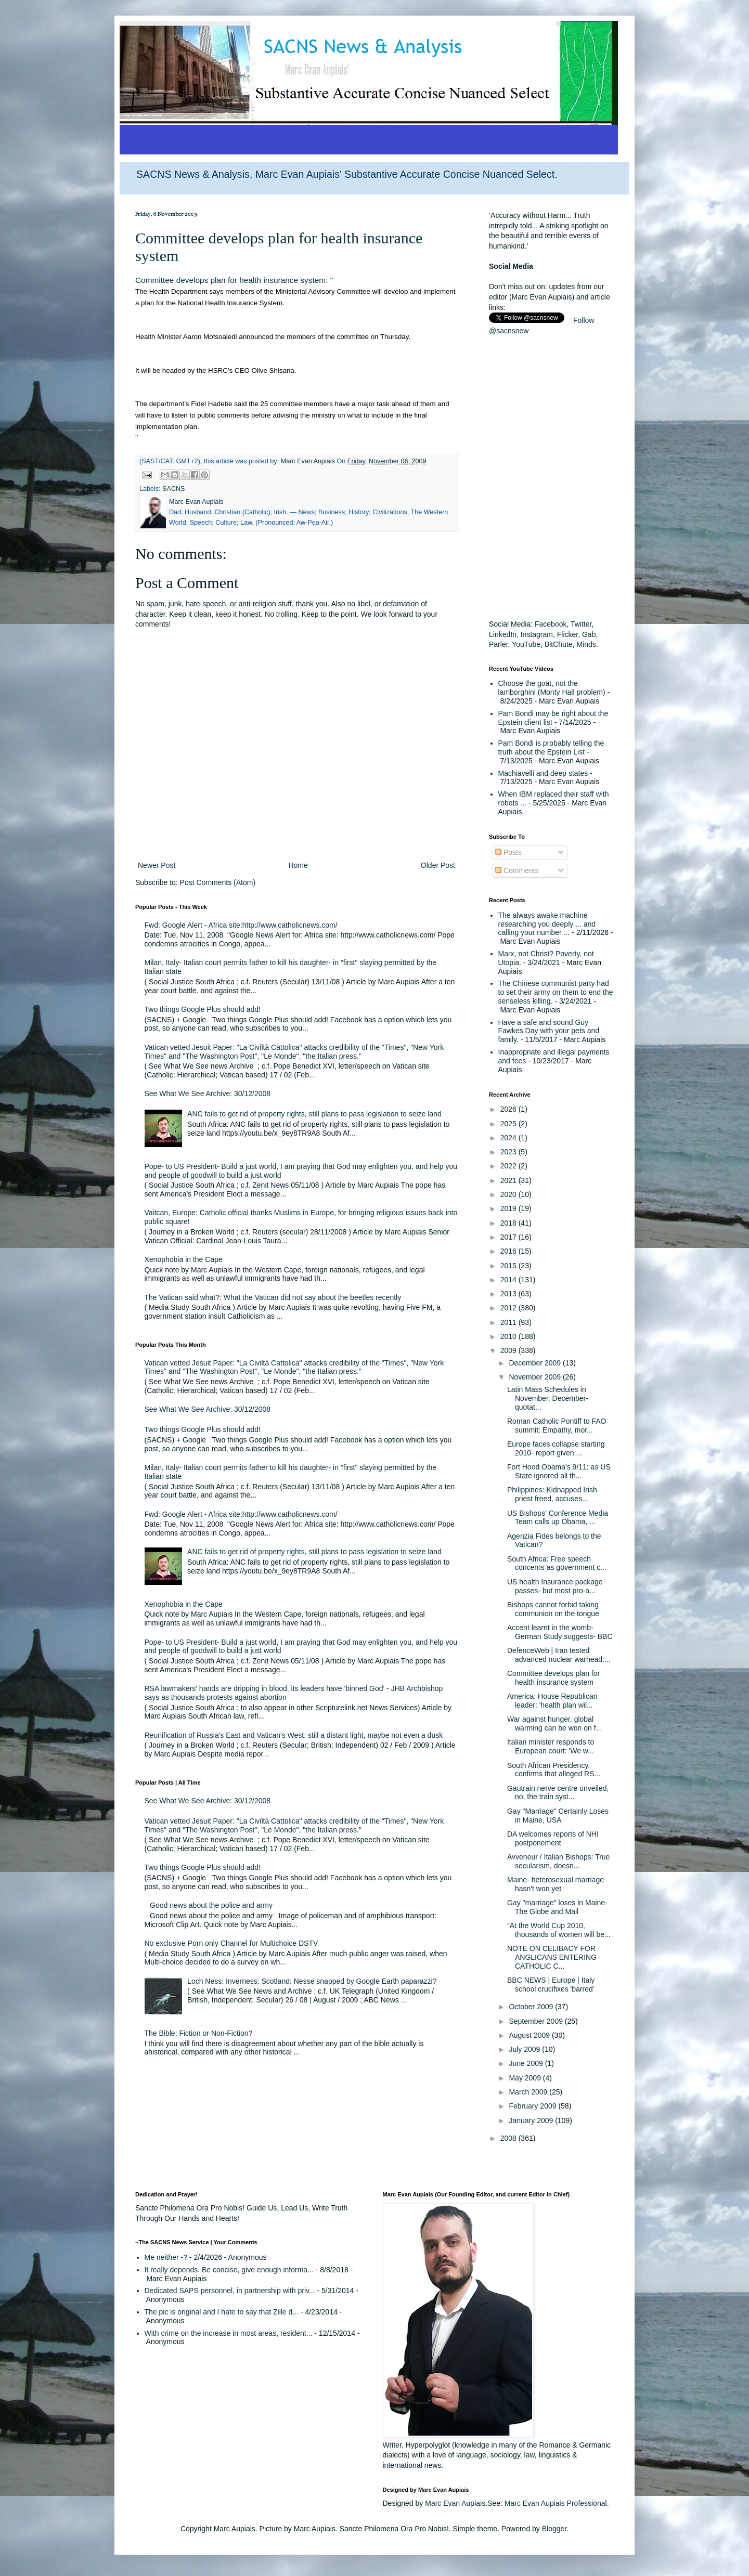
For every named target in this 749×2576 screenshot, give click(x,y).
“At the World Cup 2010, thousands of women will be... (559, 1929)
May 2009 (526, 2078)
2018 (509, 1223)
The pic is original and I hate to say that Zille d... (222, 2312)
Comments (517, 870)
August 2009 (530, 2035)
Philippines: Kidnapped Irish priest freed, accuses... (552, 1494)
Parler (498, 644)
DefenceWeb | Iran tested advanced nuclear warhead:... (559, 1654)
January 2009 (532, 2120)
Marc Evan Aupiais (455, 2503)
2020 (509, 1194)
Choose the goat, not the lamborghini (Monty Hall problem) (551, 687)
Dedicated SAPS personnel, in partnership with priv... (230, 2290)
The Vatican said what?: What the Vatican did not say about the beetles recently (273, 1297)
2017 (509, 1237)
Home (297, 865)
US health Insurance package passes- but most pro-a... (555, 1586)
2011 (509, 1322)
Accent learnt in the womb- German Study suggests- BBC (560, 1632)
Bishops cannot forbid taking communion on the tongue (553, 1609)
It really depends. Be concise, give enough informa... (229, 2270)
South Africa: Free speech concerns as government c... (556, 1563)
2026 (509, 1109)
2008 (509, 2138)
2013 (509, 1294)
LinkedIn (502, 634)
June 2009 (527, 2063)
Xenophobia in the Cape (184, 1259)
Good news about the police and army (211, 1905)
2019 (509, 1208)
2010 (509, 1336)
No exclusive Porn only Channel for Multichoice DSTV (231, 1943)
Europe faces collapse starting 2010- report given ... (556, 1448)
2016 (509, 1251)
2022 (509, 1166)
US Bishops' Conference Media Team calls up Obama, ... (557, 1517)
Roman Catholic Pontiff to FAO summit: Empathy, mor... (556, 1425)
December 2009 (536, 1363)
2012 (509, 1308)
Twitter (581, 624)
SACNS (173, 488)
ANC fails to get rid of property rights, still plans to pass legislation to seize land (314, 1114)
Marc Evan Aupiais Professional (556, 2503)
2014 (509, 1280)
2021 (509, 1180)
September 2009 (536, 2021)
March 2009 (529, 2092)
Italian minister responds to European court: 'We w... (550, 1746)
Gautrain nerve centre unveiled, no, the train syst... (558, 1792)
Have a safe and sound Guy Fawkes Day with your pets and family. (549, 1031)
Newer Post (156, 865)
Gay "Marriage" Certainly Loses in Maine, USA (558, 1815)
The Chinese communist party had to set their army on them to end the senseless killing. (555, 992)
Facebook (550, 624)
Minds (586, 644)
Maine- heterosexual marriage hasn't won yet (555, 1884)
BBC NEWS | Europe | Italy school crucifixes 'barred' (551, 1984)
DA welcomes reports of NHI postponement (553, 1838)
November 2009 (536, 1377)
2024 (509, 1138)
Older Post (438, 865)
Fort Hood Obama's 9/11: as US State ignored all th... (559, 1471)
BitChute (559, 644)
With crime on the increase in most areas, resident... (229, 2333)
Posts (508, 852)
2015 (509, 1265)
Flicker (567, 634)
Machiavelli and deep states (543, 773)
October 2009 (532, 2006)
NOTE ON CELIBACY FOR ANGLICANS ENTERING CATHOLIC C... (552, 1957)
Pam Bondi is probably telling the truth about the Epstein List (551, 747)
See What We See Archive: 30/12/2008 (208, 1093)
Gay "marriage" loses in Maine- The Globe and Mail (557, 1907)
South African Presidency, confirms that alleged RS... (553, 1769)
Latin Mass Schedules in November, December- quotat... (547, 1398)
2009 (509, 1350)
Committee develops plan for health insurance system (230, 280)
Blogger (554, 2529)
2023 (509, 1152)
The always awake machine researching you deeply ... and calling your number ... (547, 924)
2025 (509, 1124)
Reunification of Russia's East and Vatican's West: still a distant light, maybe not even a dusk (294, 1735)
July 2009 (525, 2049)
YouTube (526, 644)
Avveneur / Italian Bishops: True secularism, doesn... (558, 1861)
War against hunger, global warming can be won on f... (554, 1723)
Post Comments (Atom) (217, 882)
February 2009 (533, 2106)
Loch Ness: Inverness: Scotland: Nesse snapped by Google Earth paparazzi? (311, 1981)
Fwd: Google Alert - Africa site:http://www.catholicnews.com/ (241, 925)
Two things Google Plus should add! (203, 1009)
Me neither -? (166, 2257)
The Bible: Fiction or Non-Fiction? (199, 2033)
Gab (589, 634)
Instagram (537, 634)
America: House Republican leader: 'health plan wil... (552, 1700)
